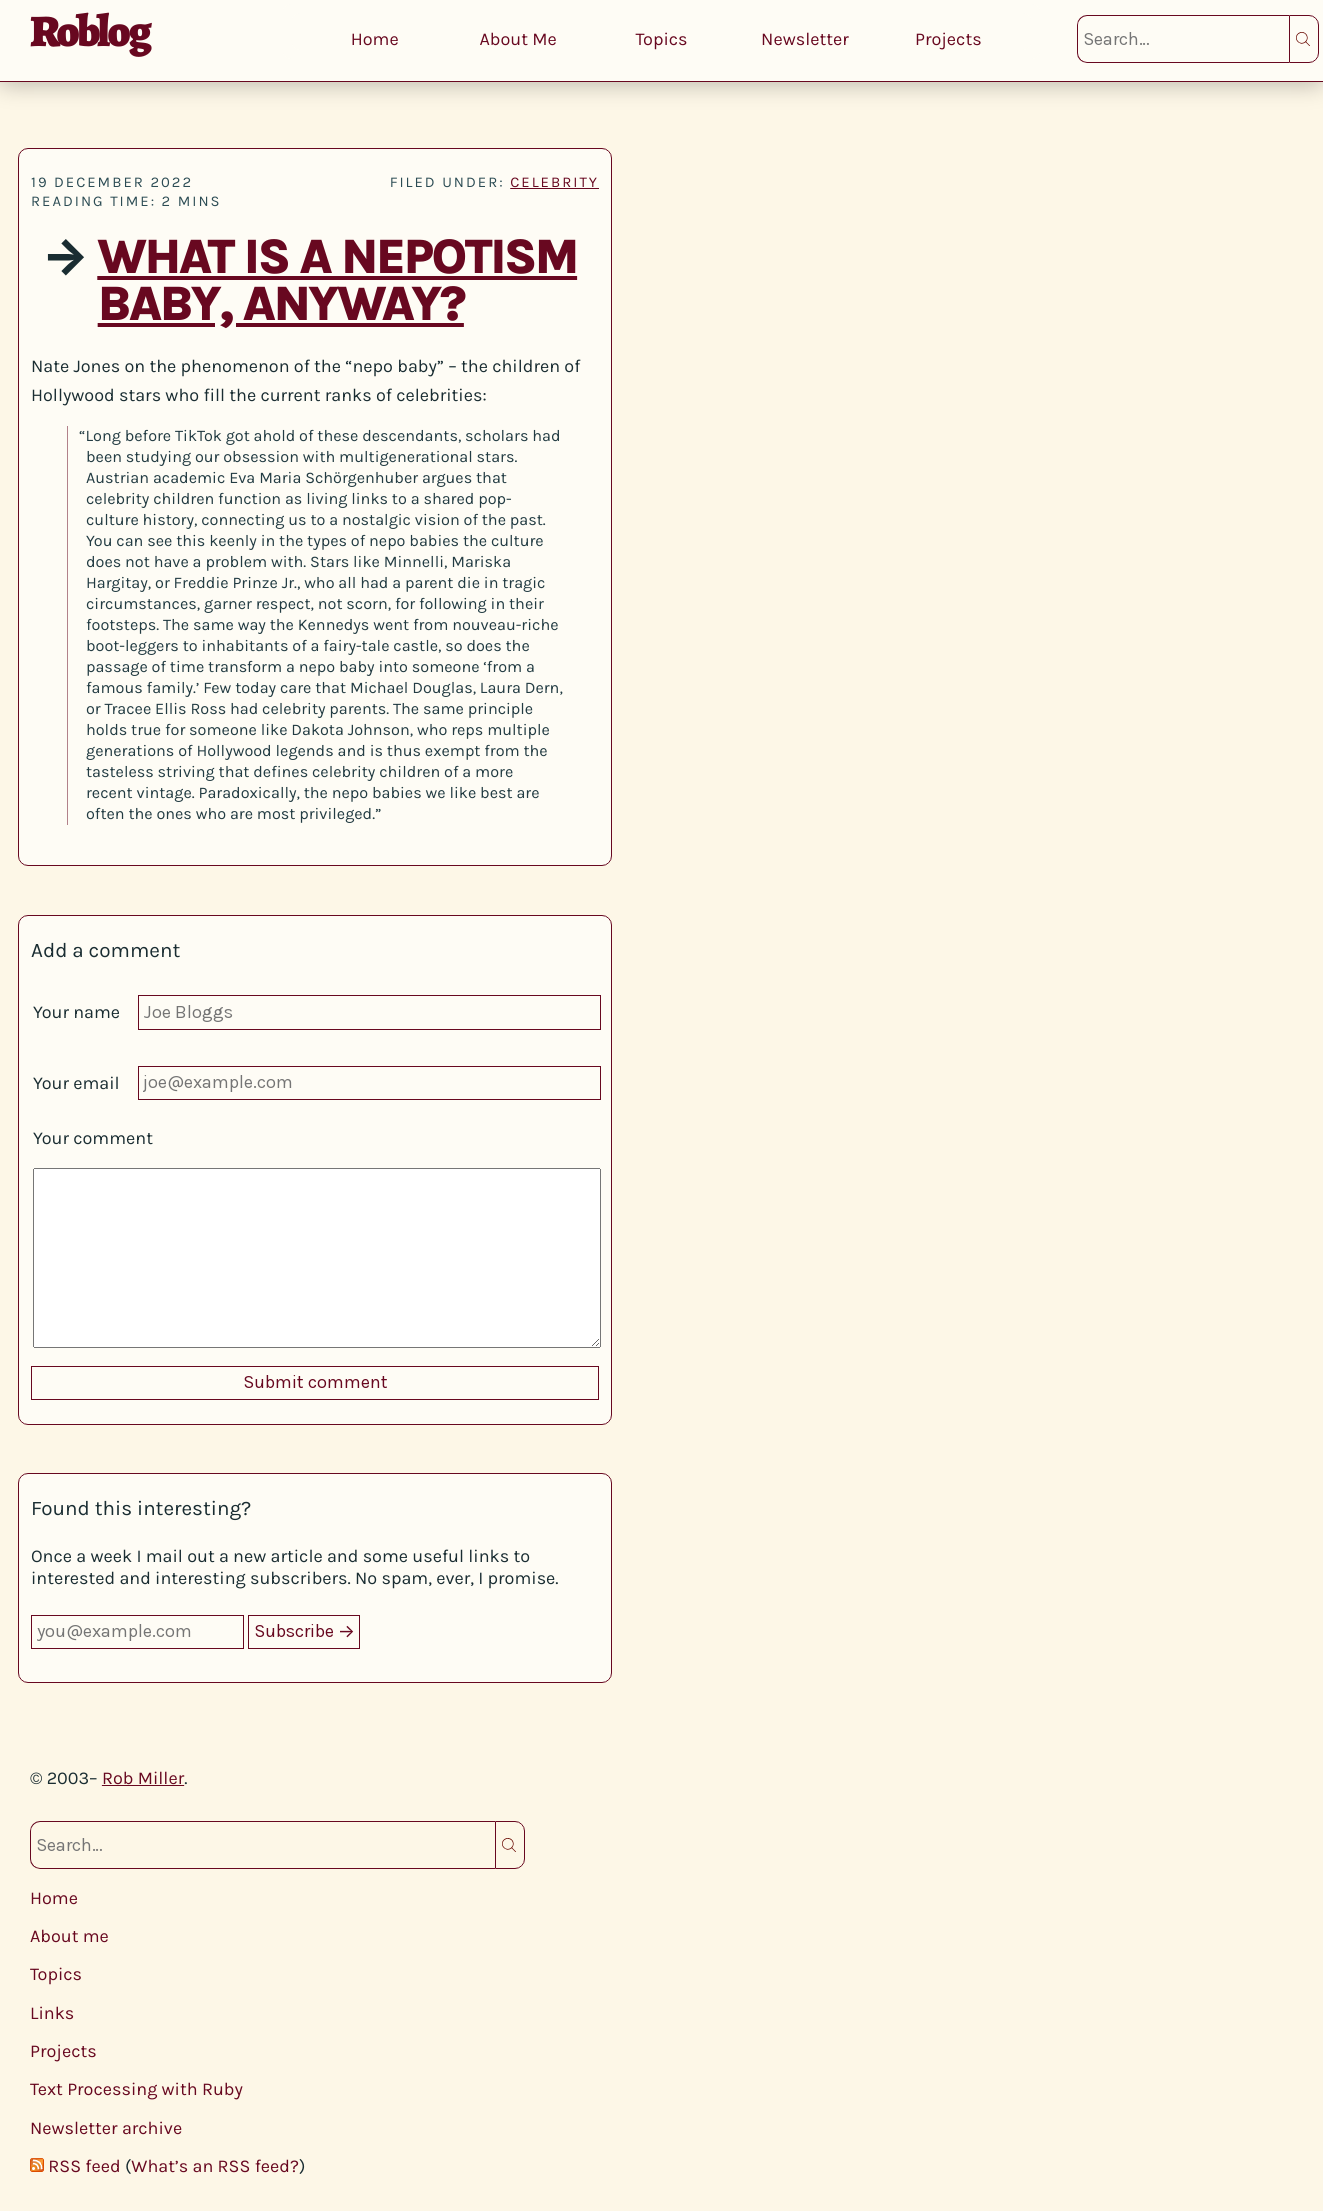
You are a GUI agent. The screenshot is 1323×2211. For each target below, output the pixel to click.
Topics (661, 39)
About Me (517, 39)
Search (1304, 39)
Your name (76, 1012)
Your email (76, 1083)
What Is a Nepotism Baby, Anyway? (337, 281)
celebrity (554, 182)
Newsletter (805, 39)
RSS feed (84, 2166)
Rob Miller (143, 1778)
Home (375, 39)
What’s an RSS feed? (215, 2166)
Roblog (89, 31)
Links (52, 2013)
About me (69, 1936)
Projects (948, 39)
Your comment (93, 1138)
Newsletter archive (106, 2128)
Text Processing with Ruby (136, 2089)
